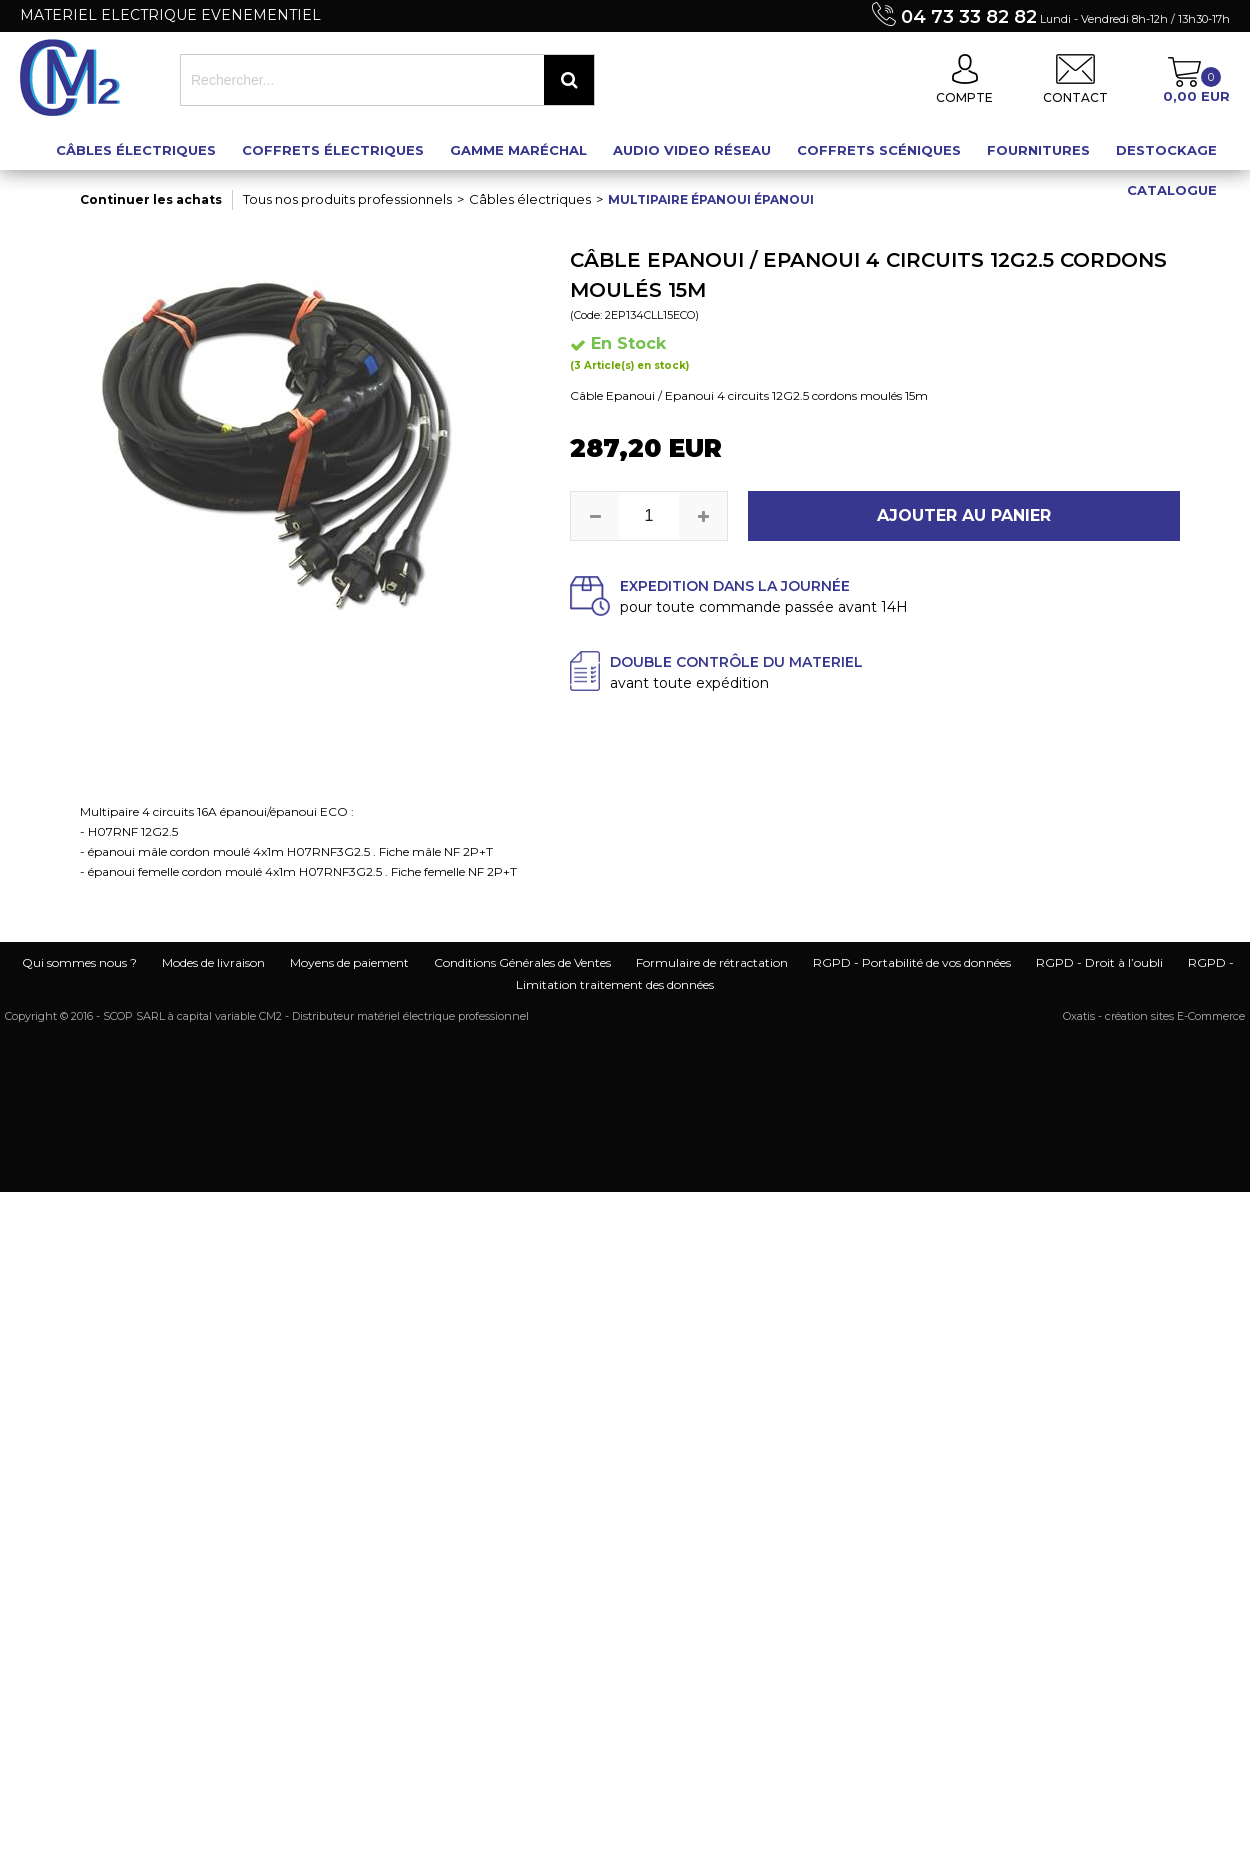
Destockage (1166, 150)
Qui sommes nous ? (79, 962)
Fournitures (1038, 150)
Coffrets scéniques (879, 150)
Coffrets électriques (333, 150)
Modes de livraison (213, 962)
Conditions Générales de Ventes (522, 962)
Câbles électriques (136, 150)
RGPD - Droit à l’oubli (1099, 962)
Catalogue (1172, 190)
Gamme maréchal (518, 150)
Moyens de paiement (349, 962)
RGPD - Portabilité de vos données (912, 962)
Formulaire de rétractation (712, 962)
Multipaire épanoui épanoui (711, 199)
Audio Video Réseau (692, 150)
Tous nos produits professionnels (347, 199)
